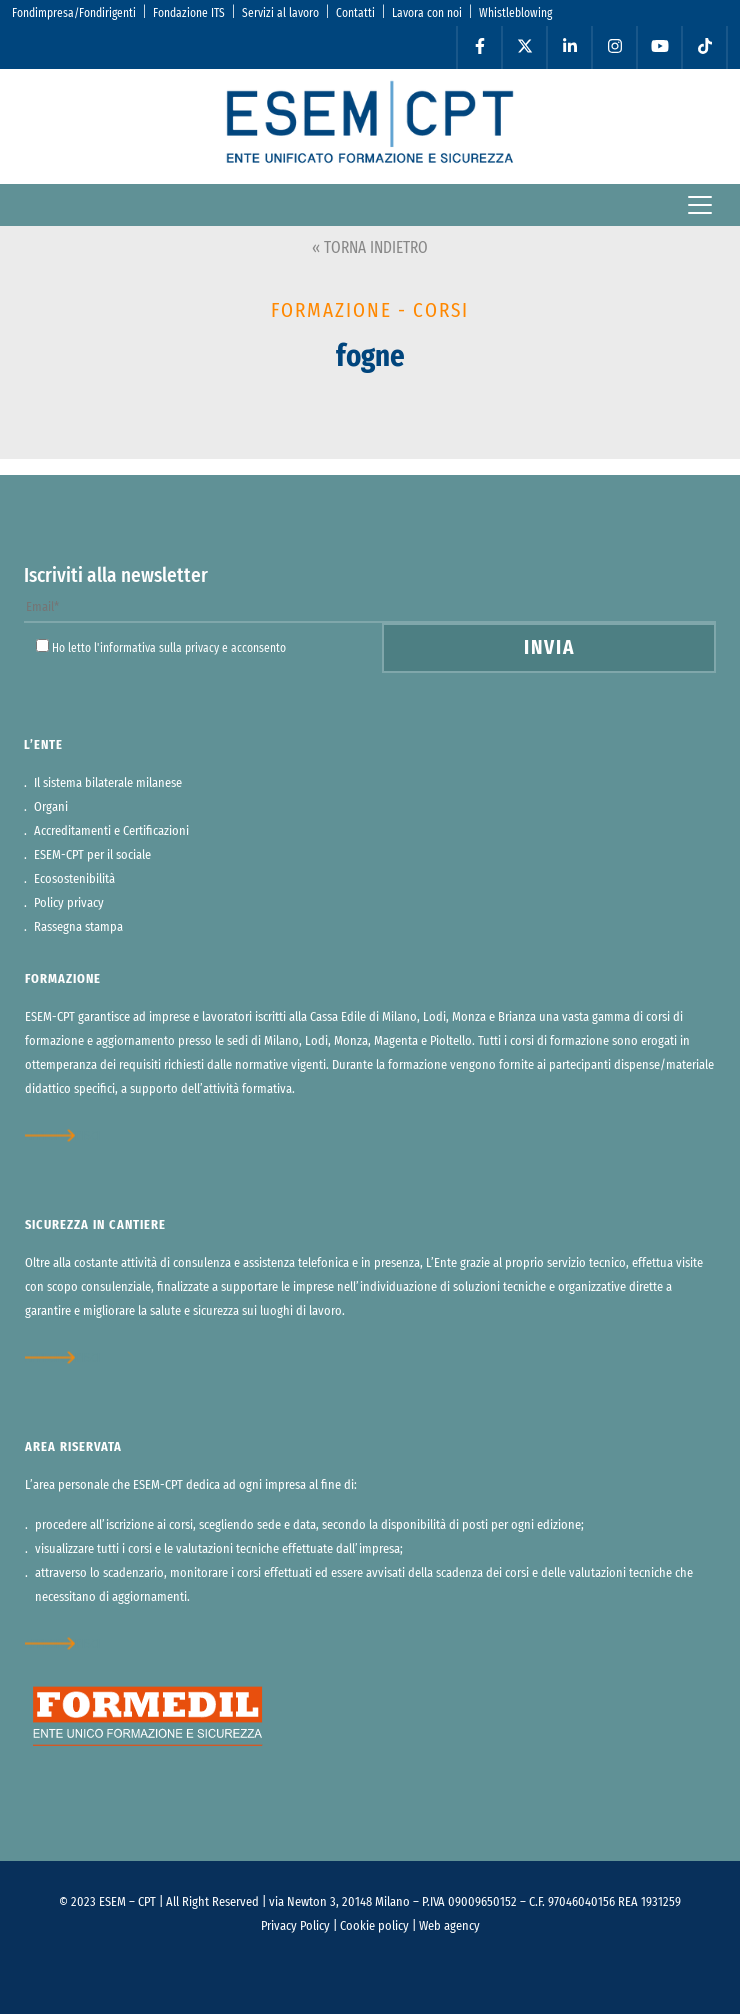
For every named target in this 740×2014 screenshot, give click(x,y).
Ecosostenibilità (74, 879)
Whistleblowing (515, 13)
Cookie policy (374, 1926)
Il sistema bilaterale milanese (108, 783)
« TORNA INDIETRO (370, 248)
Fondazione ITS (189, 13)
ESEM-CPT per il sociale (92, 855)
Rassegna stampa (78, 927)
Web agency (449, 1926)
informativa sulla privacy (159, 648)
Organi (51, 807)
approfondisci (62, 1135)
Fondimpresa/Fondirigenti (74, 13)
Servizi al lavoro (280, 13)
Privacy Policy (295, 1926)
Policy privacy (69, 903)
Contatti (355, 13)
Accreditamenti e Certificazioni (111, 831)
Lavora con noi (427, 13)
